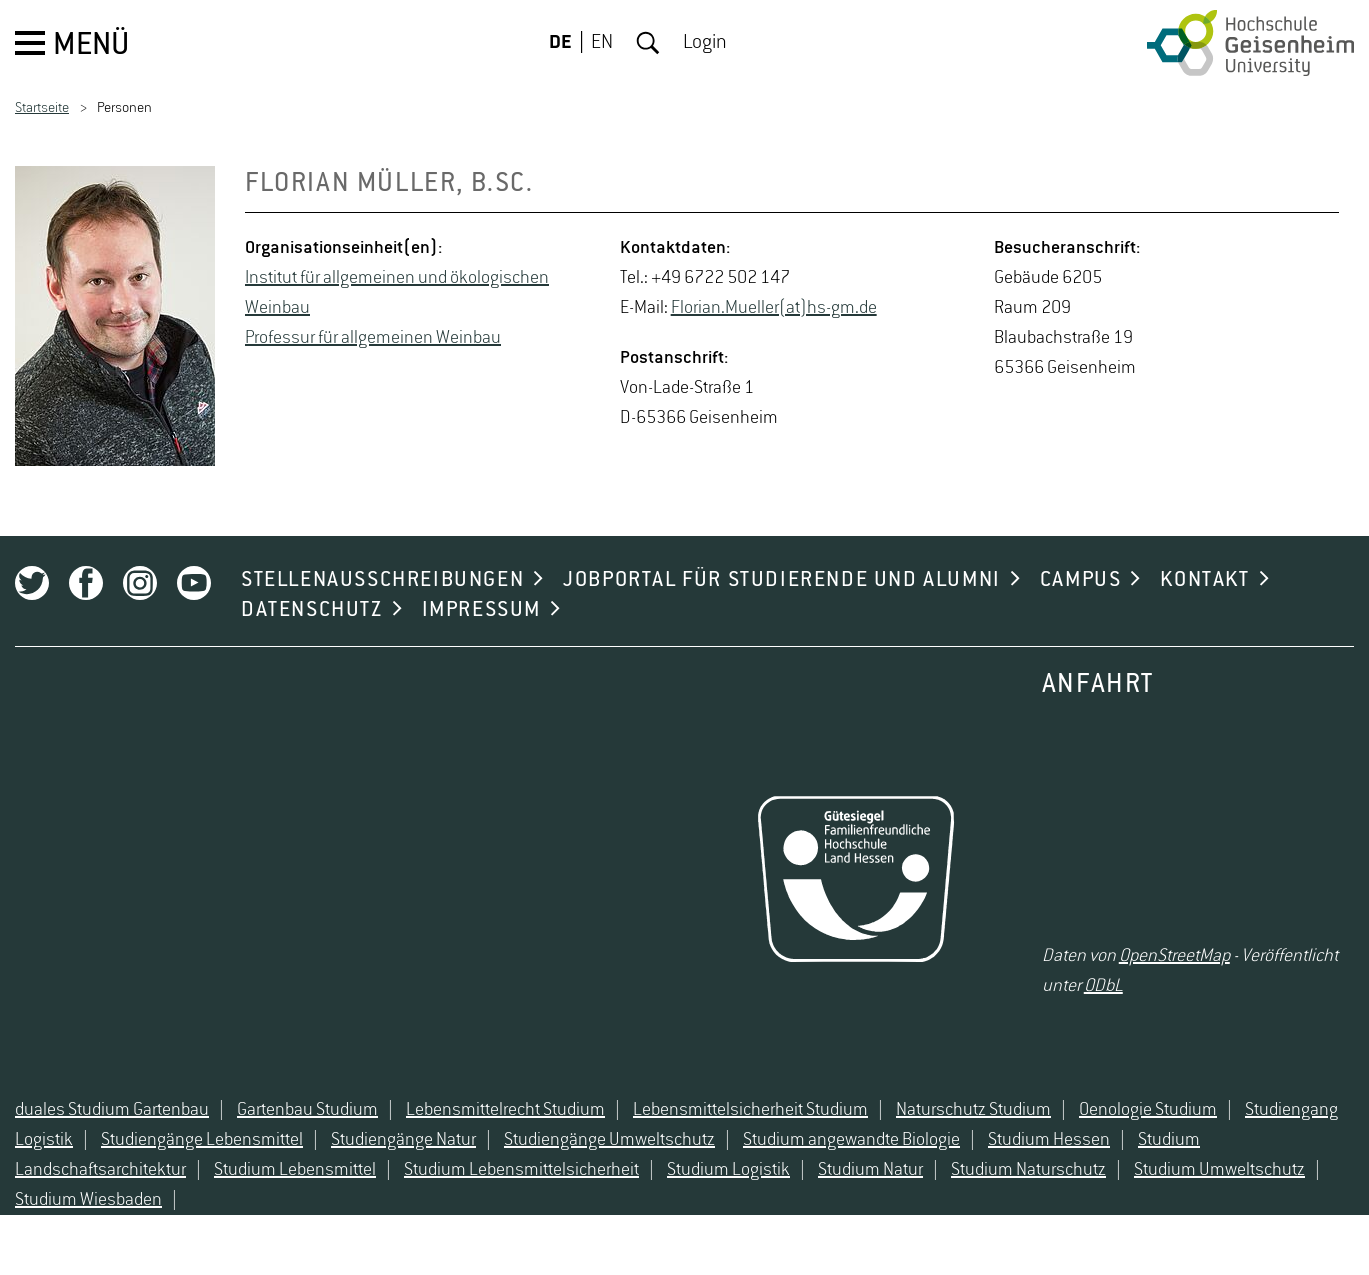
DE (560, 43)
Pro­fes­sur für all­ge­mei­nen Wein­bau (373, 338)
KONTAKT (1204, 580)
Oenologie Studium (1148, 1110)
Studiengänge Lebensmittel (202, 1140)
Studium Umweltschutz (1219, 1170)
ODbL (1103, 986)
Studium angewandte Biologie (851, 1140)
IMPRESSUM (481, 610)
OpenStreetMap (1174, 956)
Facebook (86, 583)
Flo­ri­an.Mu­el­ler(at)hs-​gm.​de (774, 308)
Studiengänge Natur (403, 1140)
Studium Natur (870, 1170)
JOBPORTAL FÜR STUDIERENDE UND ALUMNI (782, 580)
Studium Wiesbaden (88, 1200)
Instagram (140, 583)
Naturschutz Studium (973, 1110)
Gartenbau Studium (307, 1110)
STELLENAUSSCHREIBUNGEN (382, 580)
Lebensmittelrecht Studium (505, 1110)
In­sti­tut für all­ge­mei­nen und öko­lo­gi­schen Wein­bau (397, 293)
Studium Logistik (728, 1170)
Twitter (32, 583)
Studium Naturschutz (1028, 1170)
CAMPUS (1081, 580)
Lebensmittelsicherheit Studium (750, 1110)
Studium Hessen (1049, 1140)
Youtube (194, 583)
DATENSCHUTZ (312, 610)
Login (705, 43)
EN (602, 43)
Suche (648, 43)
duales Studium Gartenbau (112, 1110)
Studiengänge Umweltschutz (609, 1140)
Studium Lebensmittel (295, 1170)
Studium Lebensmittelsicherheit (521, 1170)
